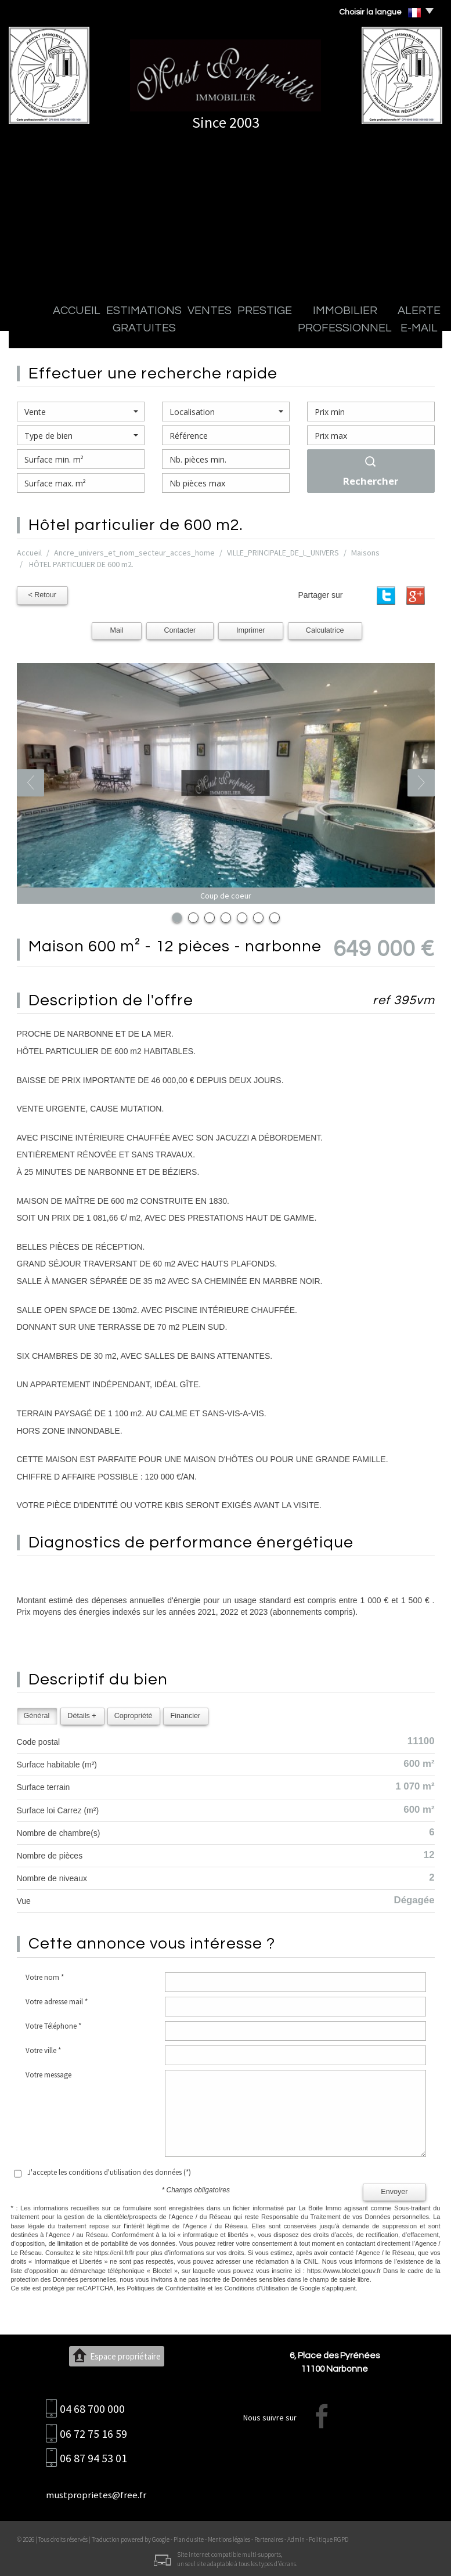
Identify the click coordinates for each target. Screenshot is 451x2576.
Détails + (81, 1714)
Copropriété (133, 1714)
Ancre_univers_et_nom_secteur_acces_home (134, 552)
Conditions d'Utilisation (257, 2286)
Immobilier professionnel (280, 330)
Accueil (35, 330)
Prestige (204, 330)
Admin (296, 2538)
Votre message (48, 2073)
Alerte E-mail (364, 330)
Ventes (165, 330)
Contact (414, 330)
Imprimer (250, 629)
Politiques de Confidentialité (166, 2286)
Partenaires (268, 2538)
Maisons (365, 552)
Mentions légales (229, 2538)
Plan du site (189, 2538)
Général (37, 1714)
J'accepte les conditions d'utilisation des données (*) (109, 2170)
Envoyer (394, 2190)
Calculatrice (325, 629)
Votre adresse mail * (57, 2000)
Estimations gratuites (101, 330)
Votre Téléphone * (53, 2024)
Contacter (180, 629)
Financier (185, 1714)
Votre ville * (43, 2049)
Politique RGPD (328, 2538)
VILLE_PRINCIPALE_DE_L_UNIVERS (283, 552)
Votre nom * (45, 1975)
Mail (116, 629)
